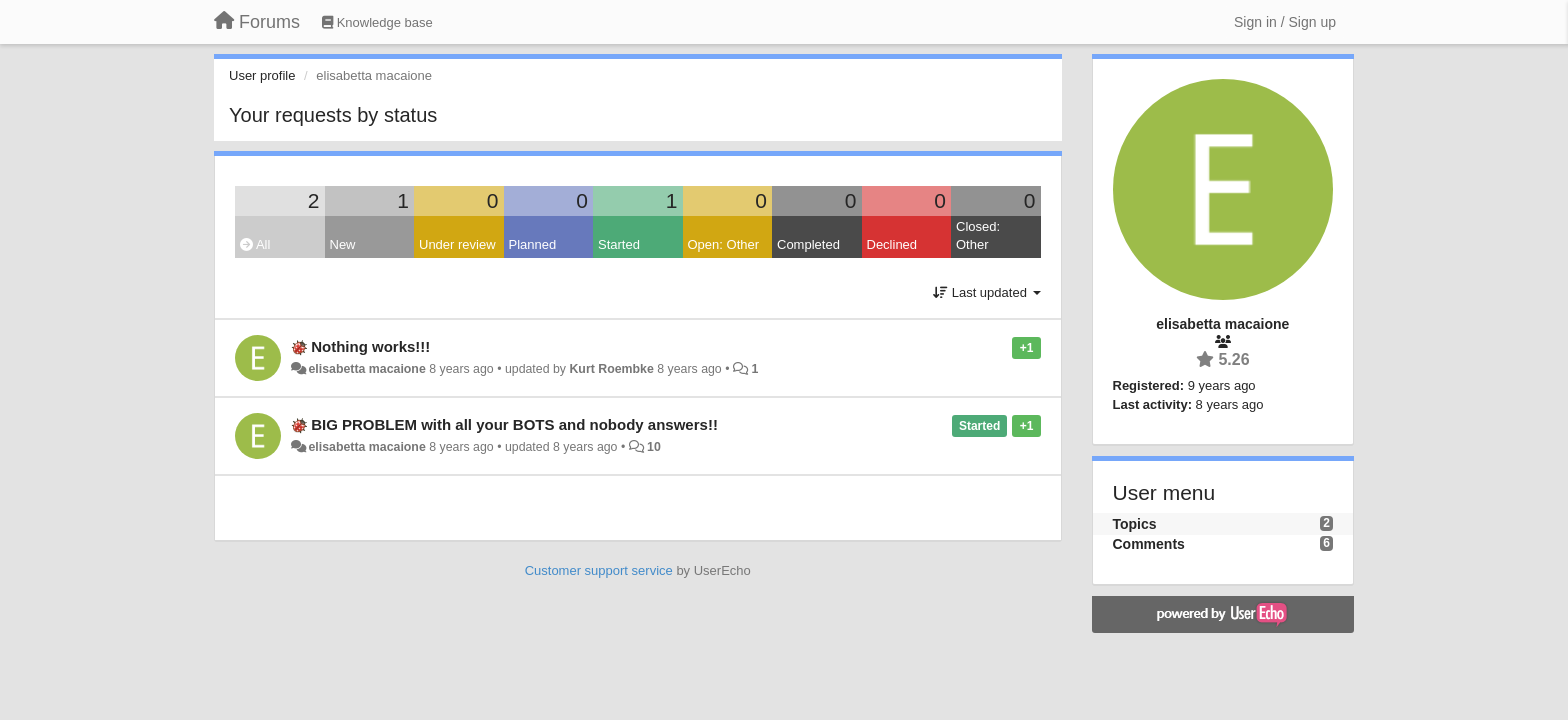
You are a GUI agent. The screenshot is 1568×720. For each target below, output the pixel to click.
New (343, 244)
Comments (1149, 544)
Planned (533, 244)
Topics (1135, 524)
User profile (262, 75)
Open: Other (724, 244)
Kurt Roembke (611, 369)
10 (654, 447)
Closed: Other (978, 236)
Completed (808, 244)
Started (619, 244)
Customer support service (599, 570)
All (255, 244)
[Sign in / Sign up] (1285, 22)
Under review (457, 244)
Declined (892, 244)
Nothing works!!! (370, 346)
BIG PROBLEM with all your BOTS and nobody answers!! (514, 424)
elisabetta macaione (366, 369)
